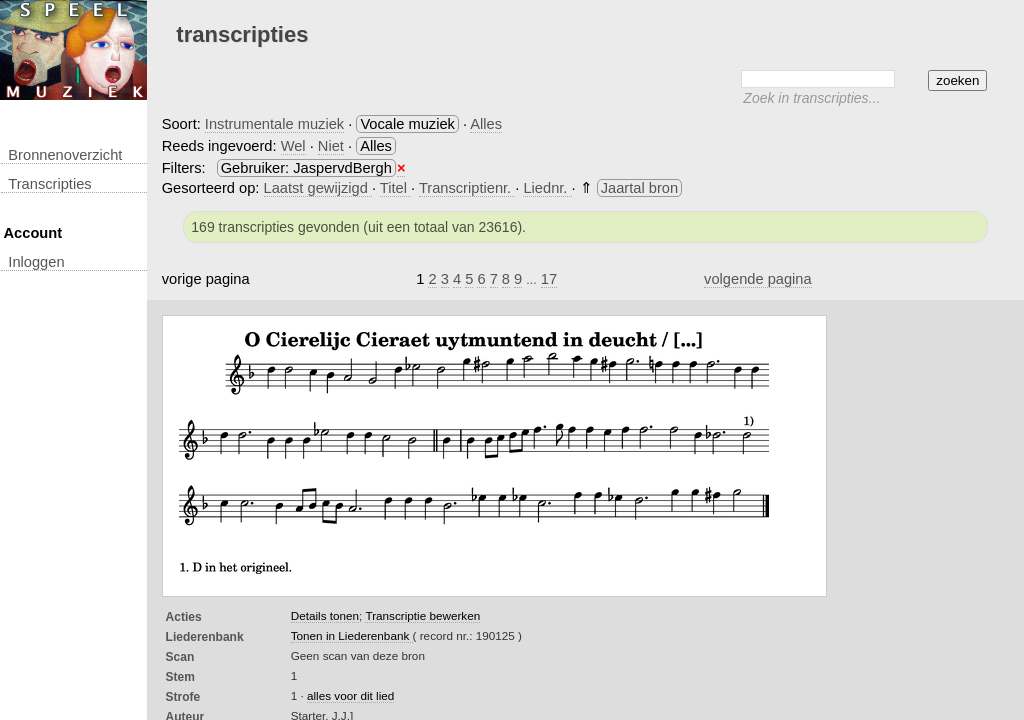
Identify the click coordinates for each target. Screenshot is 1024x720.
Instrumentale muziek (274, 124)
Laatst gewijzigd (318, 188)
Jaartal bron (639, 188)
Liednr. (547, 188)
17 (549, 279)
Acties (184, 617)
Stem (180, 677)
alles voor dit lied (350, 695)
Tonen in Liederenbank (352, 635)
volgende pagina (758, 279)
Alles (486, 124)
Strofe (183, 697)
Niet (331, 146)
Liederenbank (205, 637)
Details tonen (325, 615)
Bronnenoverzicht (65, 155)
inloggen (36, 262)
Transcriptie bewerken (422, 615)
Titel (395, 188)
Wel (293, 146)
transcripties (49, 184)
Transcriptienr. (467, 188)
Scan (180, 657)
